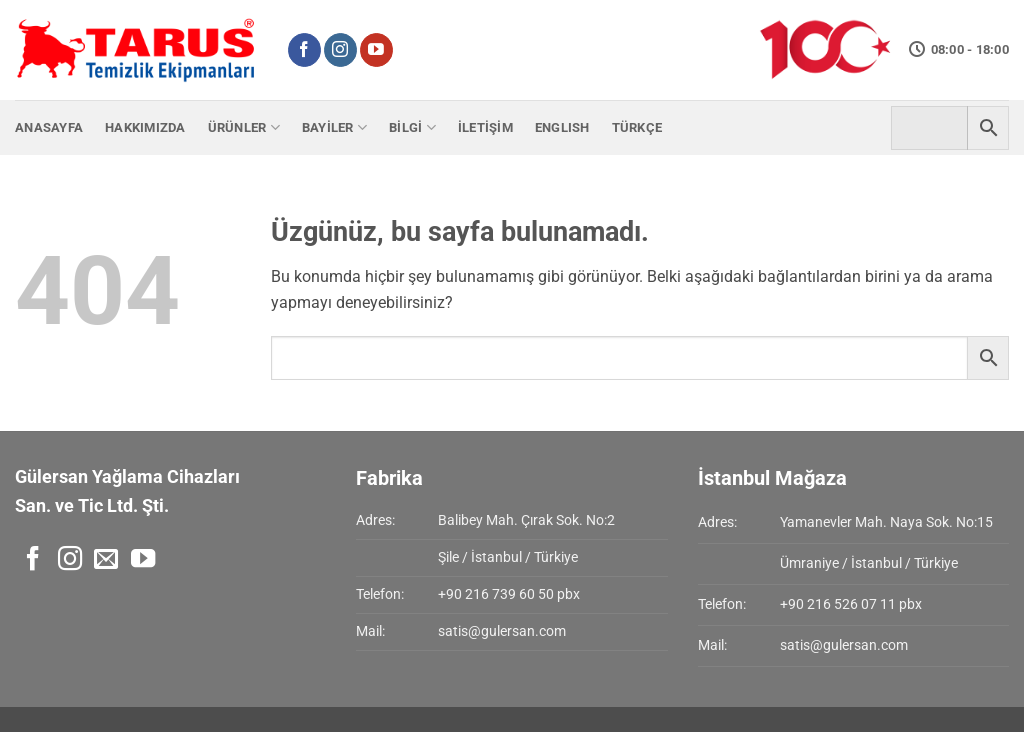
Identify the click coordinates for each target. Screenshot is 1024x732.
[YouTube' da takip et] (376, 50)
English (562, 127)
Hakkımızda (145, 127)
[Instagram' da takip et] (340, 50)
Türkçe (637, 127)
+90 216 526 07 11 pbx (851, 604)
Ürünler (244, 127)
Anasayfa (49, 127)
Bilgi (412, 127)
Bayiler (334, 127)
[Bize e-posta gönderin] (106, 560)
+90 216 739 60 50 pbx (509, 594)
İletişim (485, 127)
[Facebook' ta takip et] (304, 50)
